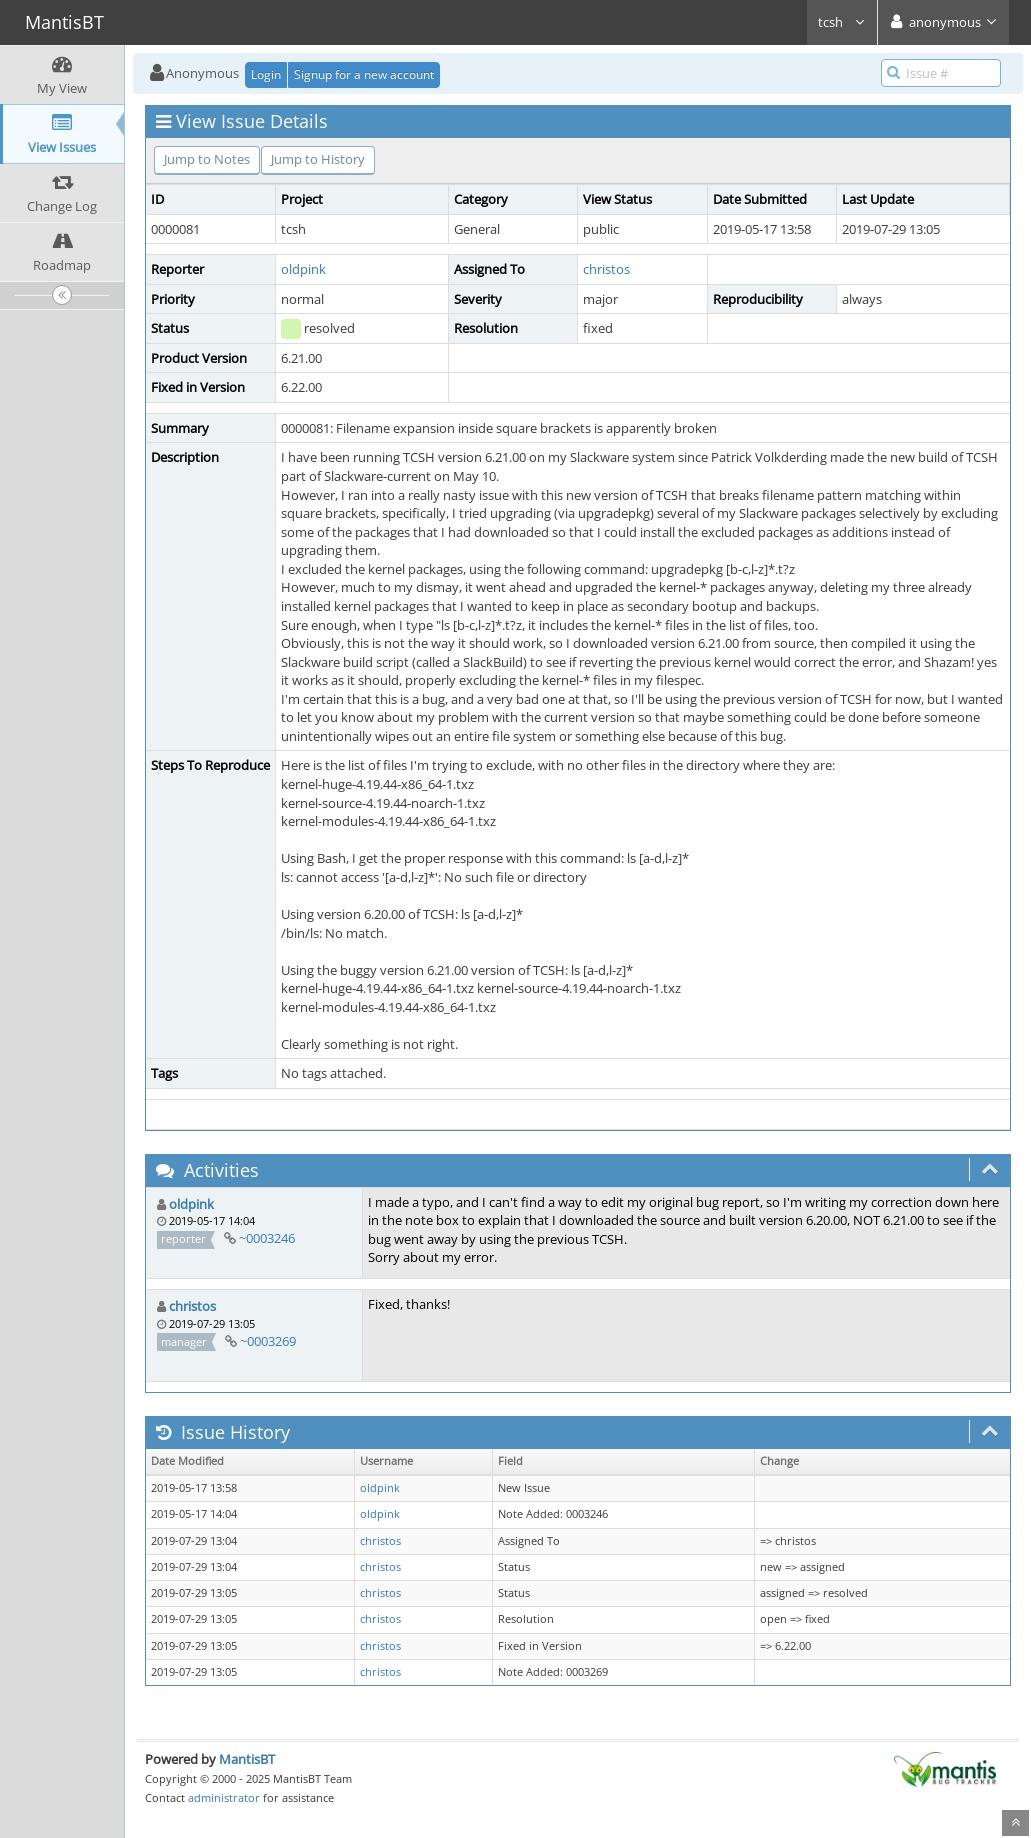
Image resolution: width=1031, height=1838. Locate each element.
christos (606, 269)
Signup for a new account (364, 74)
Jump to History (318, 159)
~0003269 (268, 1341)
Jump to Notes (207, 159)
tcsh (842, 22)
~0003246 (267, 1238)
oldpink (303, 269)
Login (266, 74)
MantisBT (247, 1759)
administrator (224, 1797)
